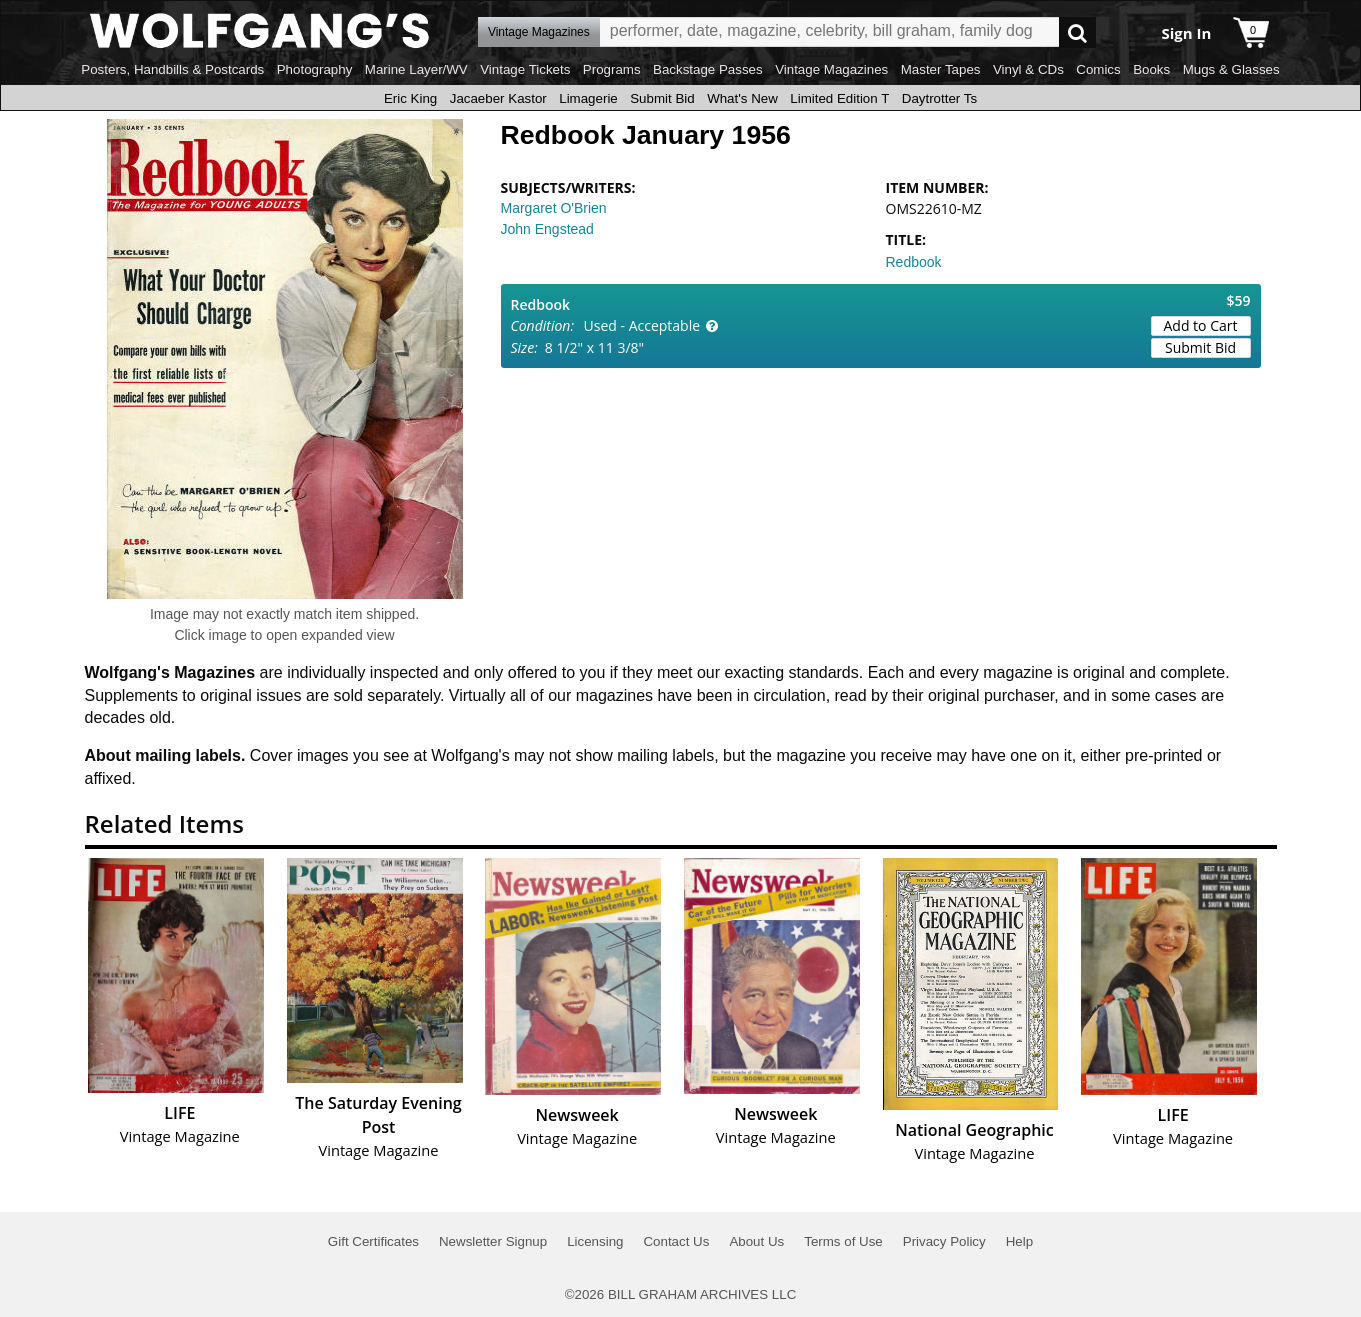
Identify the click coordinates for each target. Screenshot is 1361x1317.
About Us (756, 1241)
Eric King (410, 98)
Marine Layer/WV (416, 69)
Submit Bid (662, 98)
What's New (742, 98)
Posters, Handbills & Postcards (172, 69)
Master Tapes (941, 69)
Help (1019, 1241)
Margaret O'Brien (554, 208)
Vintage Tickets (525, 69)
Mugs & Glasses (1231, 69)
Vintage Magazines (831, 69)
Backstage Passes (708, 69)
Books (1151, 69)
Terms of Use (843, 1241)
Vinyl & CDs (1028, 69)
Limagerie (588, 98)
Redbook (914, 262)
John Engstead (547, 229)
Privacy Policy (944, 1241)
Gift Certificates (373, 1241)
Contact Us (676, 1241)
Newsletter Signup (493, 1241)
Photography (315, 69)
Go (1077, 32)
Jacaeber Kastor (498, 98)
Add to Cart (1201, 325)
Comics (1098, 69)
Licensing (595, 1241)
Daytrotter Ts (939, 98)
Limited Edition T (839, 98)
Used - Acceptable (642, 325)
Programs (612, 69)
